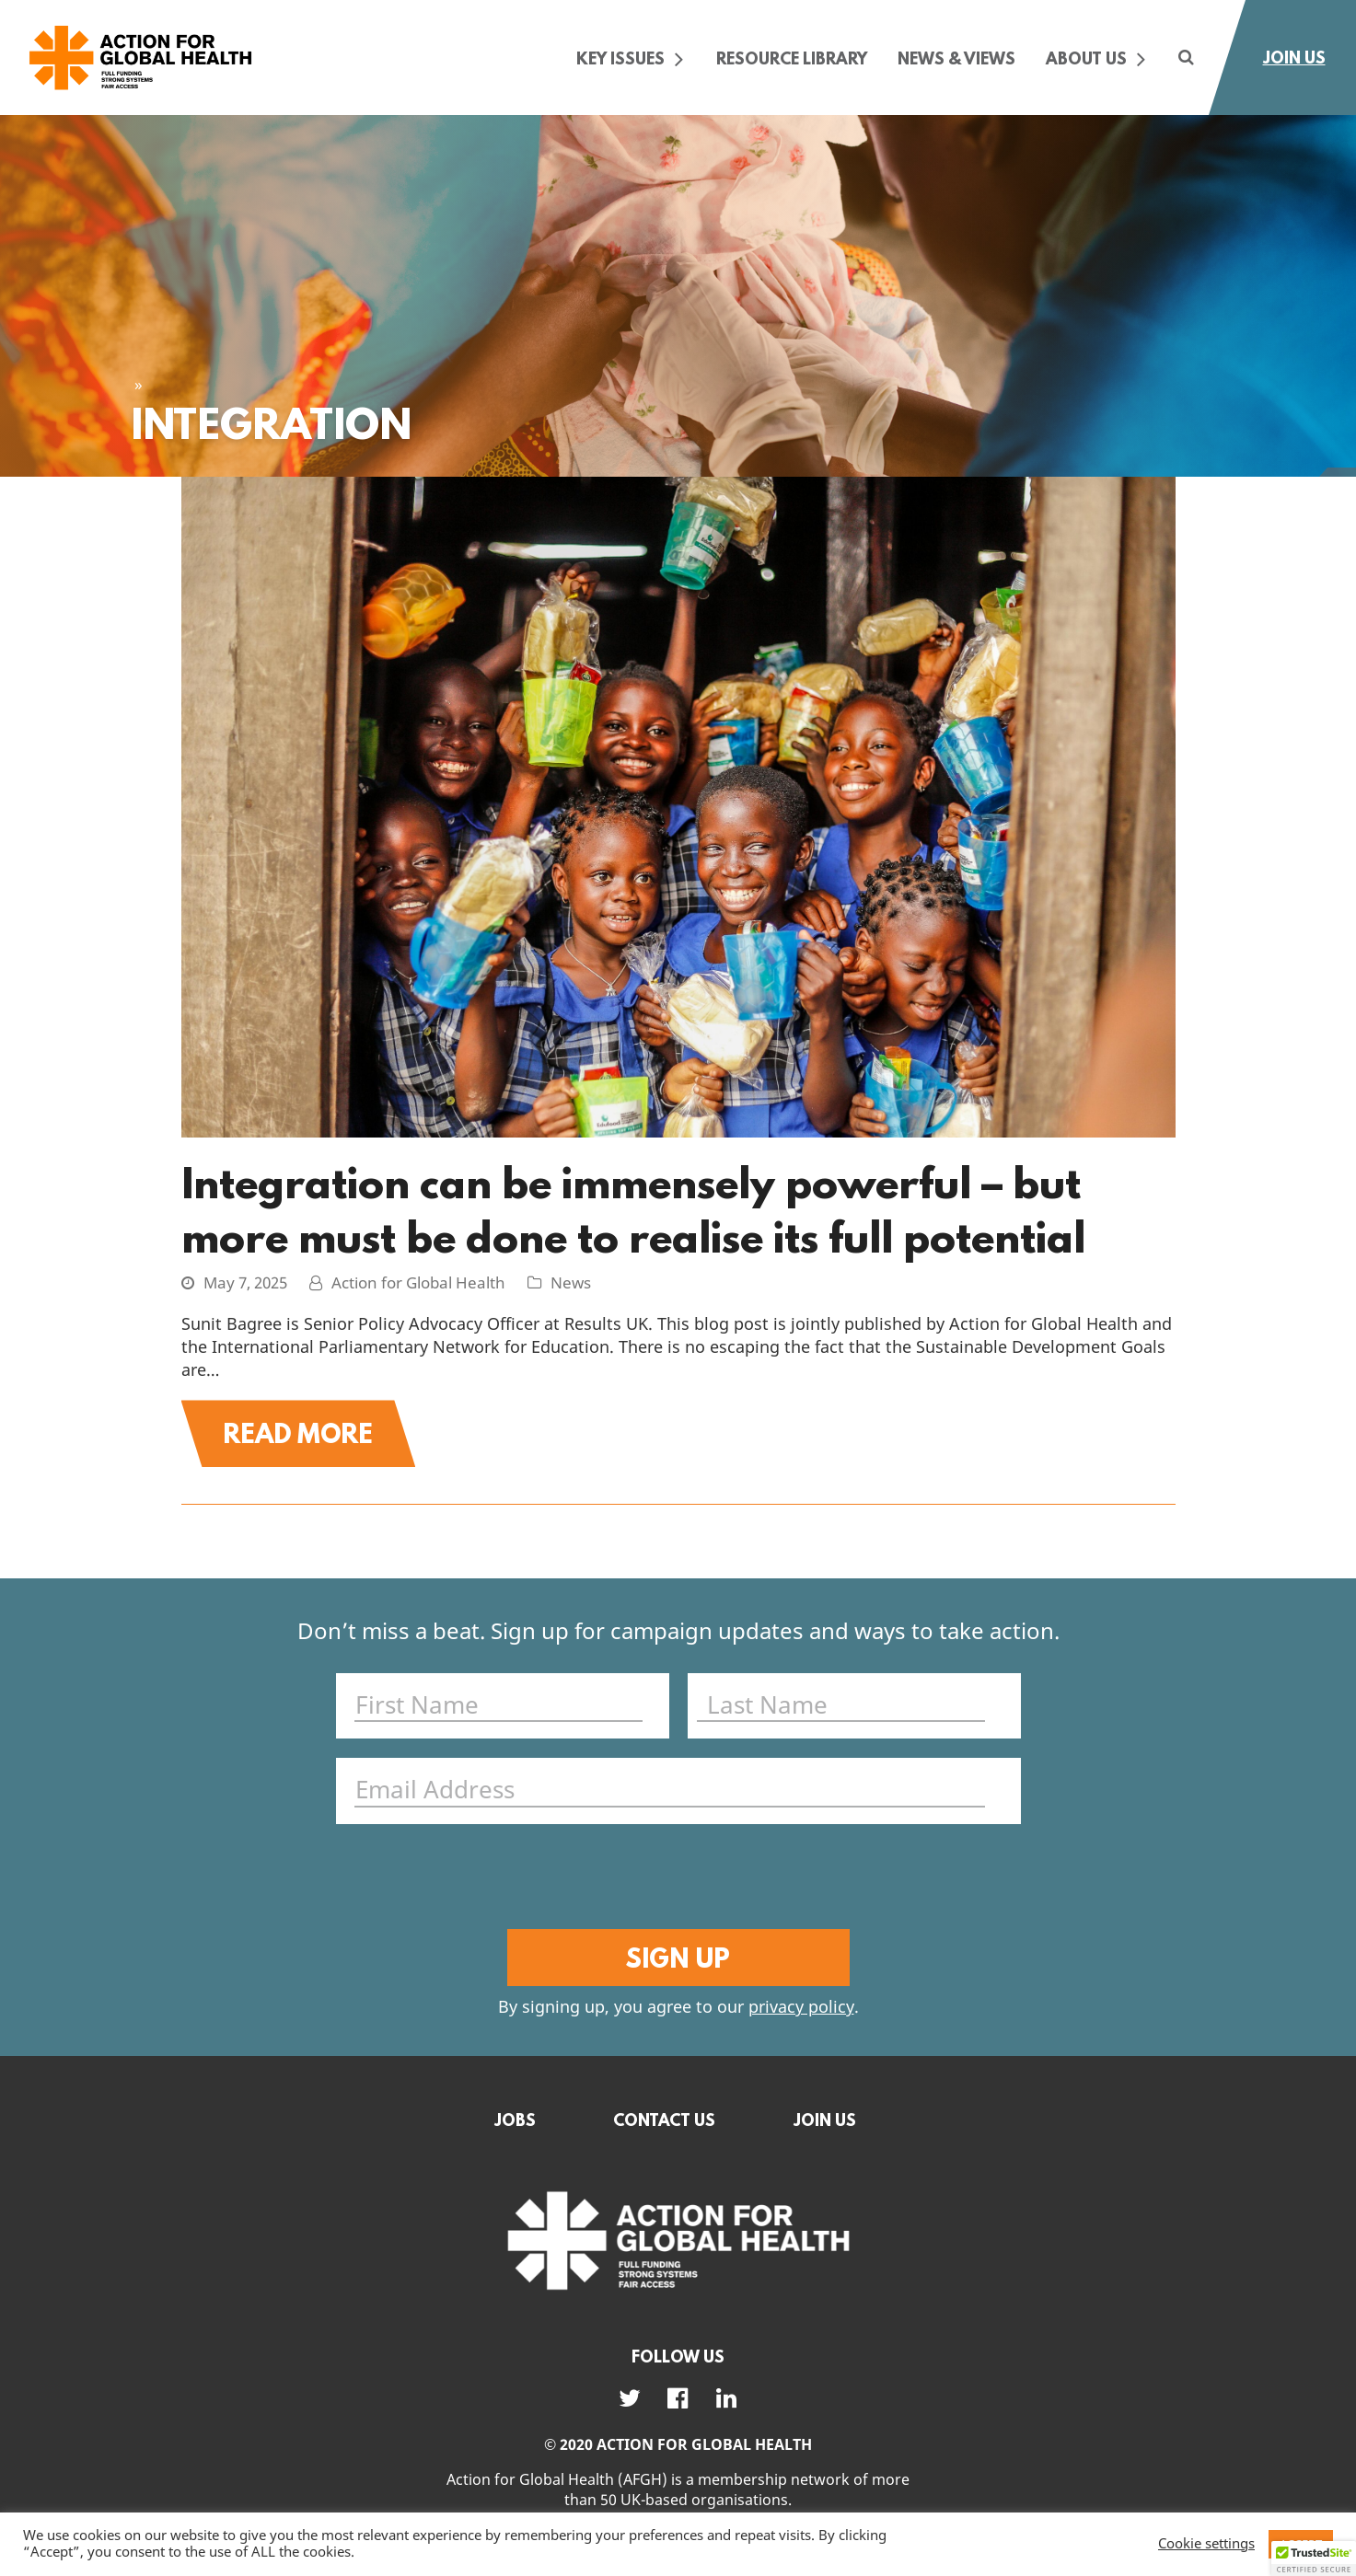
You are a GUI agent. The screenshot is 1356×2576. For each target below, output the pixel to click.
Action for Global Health (418, 1284)
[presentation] (674, 1879)
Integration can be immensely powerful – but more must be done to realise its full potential (633, 1209)
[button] (1313, 2558)
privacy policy (801, 2007)
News (571, 1284)
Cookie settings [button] (1206, 2544)
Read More (298, 1433)
